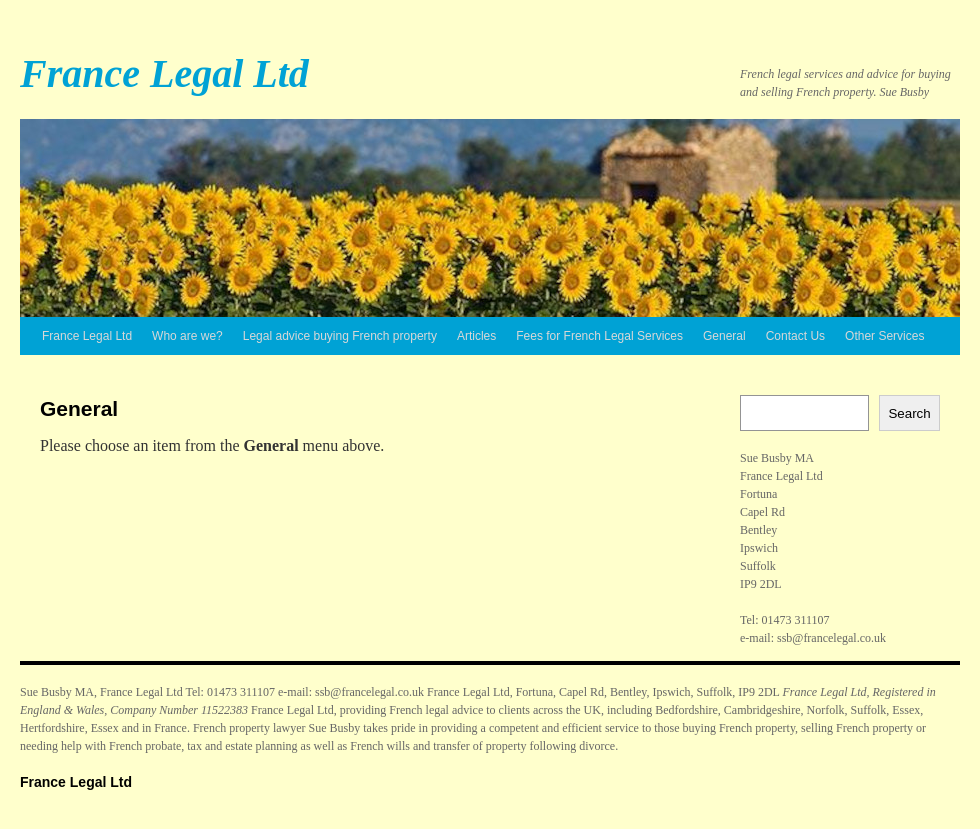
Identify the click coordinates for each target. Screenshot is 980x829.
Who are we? (187, 336)
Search (909, 413)
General (724, 336)
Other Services (884, 336)
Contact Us (795, 336)
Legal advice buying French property (340, 336)
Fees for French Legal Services (599, 336)
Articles (476, 336)
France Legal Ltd (164, 73)
